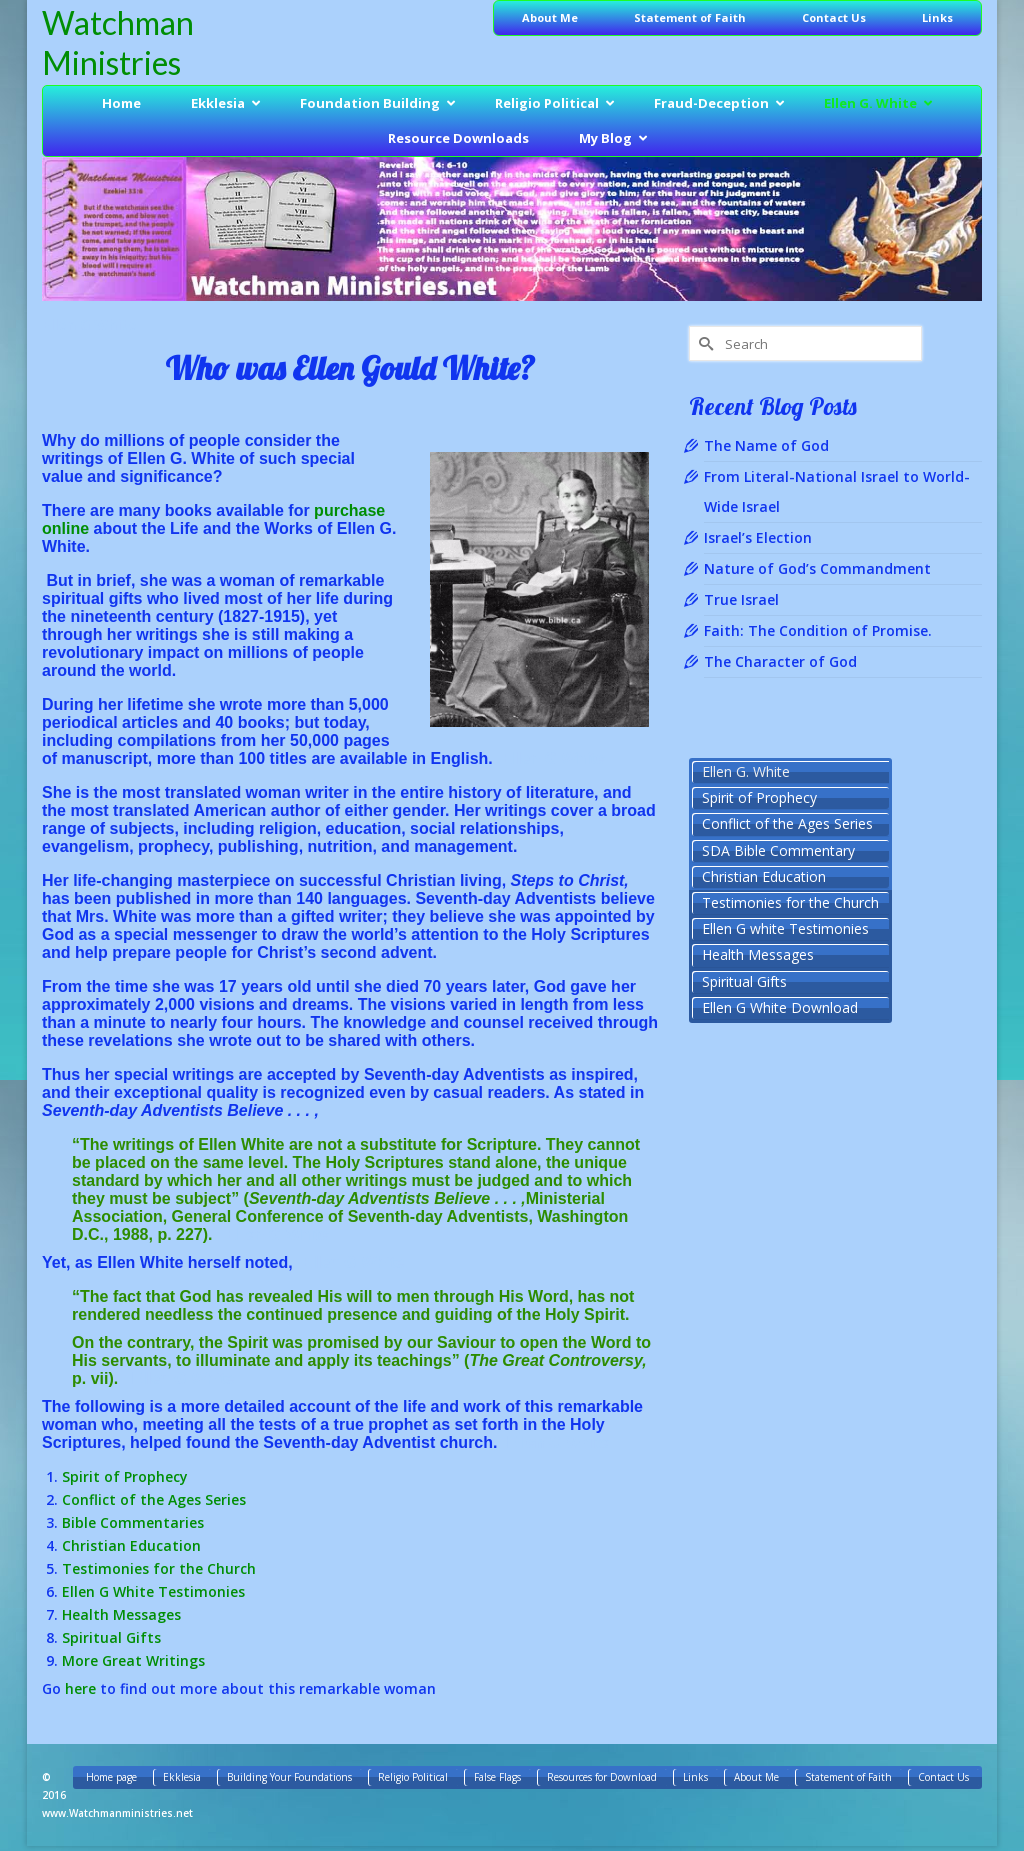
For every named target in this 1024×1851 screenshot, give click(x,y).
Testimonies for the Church (159, 1568)
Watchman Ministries (118, 42)
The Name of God (766, 445)
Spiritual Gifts (111, 1637)
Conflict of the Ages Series (154, 1499)
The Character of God (780, 661)
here (80, 1688)
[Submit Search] (704, 343)
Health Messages (121, 1614)
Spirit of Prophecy (125, 1476)
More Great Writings (133, 1660)
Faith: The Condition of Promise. (818, 630)
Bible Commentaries (133, 1522)
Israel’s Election (758, 537)
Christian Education (131, 1545)
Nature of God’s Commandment (817, 568)
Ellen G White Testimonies (153, 1591)
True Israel (741, 599)
